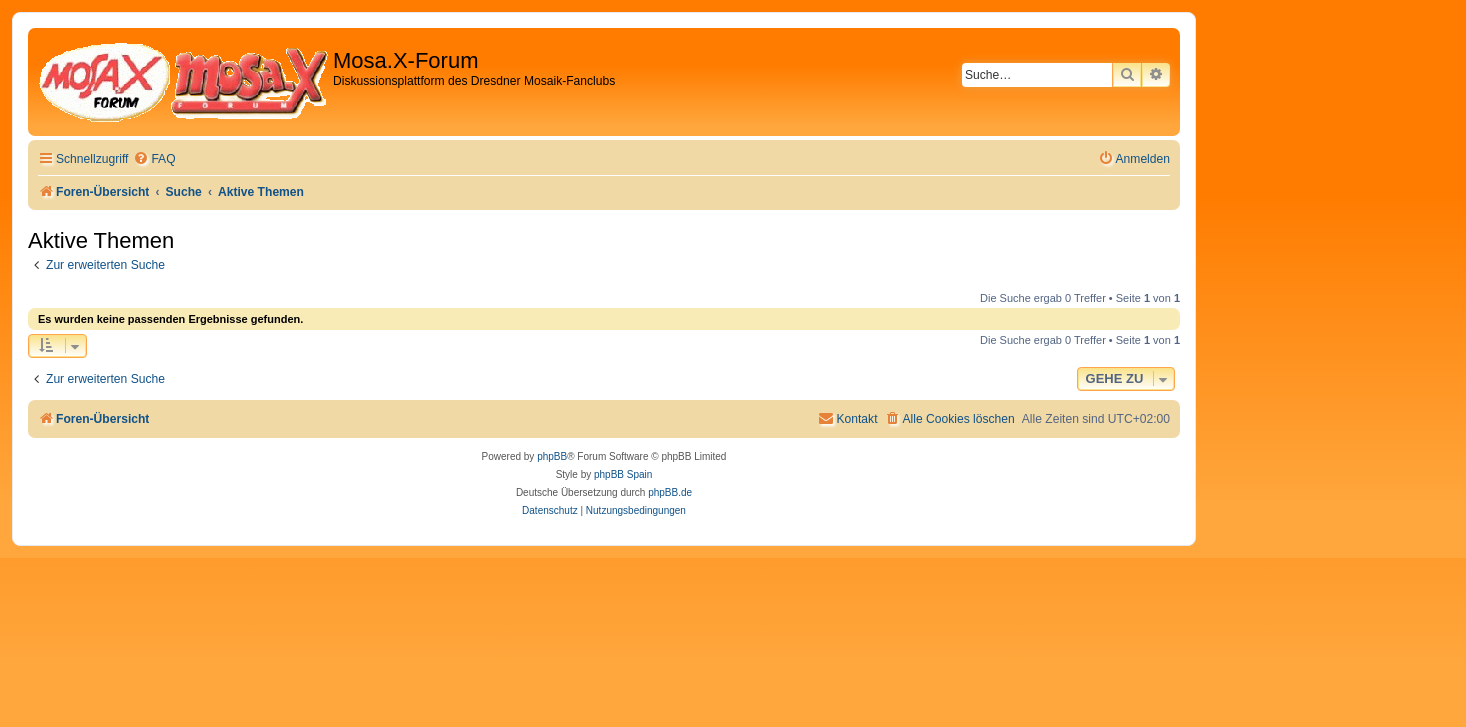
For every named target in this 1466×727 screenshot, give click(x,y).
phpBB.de (670, 492)
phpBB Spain (623, 474)
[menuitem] (154, 159)
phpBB (552, 456)
